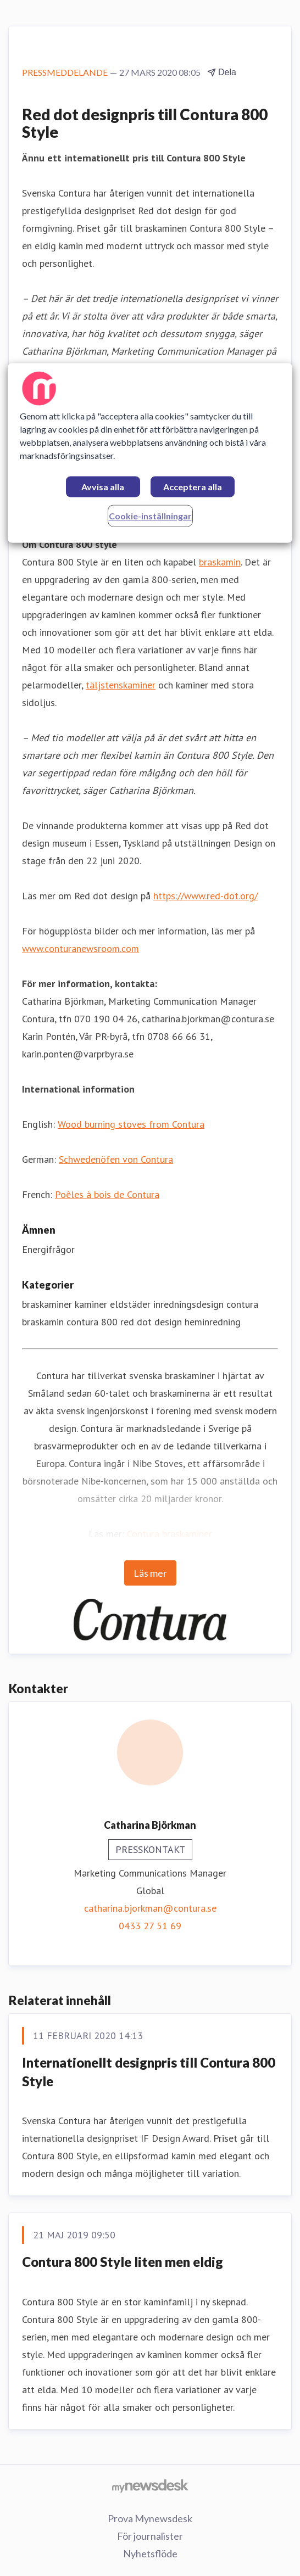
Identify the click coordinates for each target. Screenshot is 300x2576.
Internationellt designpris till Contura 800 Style (148, 2071)
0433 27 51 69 (150, 1925)
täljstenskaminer (120, 685)
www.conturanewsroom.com (80, 948)
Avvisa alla (102, 486)
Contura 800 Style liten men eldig (122, 2262)
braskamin (220, 562)
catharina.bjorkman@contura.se (150, 1908)
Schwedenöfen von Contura (116, 1159)
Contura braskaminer (169, 1533)
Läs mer (150, 1573)
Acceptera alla (192, 486)
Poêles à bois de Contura (107, 1194)
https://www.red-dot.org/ (205, 895)
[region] (150, 452)
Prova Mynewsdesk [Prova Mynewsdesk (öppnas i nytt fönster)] (150, 2518)
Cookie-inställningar (150, 516)
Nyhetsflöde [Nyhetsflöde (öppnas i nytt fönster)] (150, 2553)
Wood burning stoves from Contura (131, 1124)
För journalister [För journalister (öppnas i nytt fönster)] (150, 2536)
